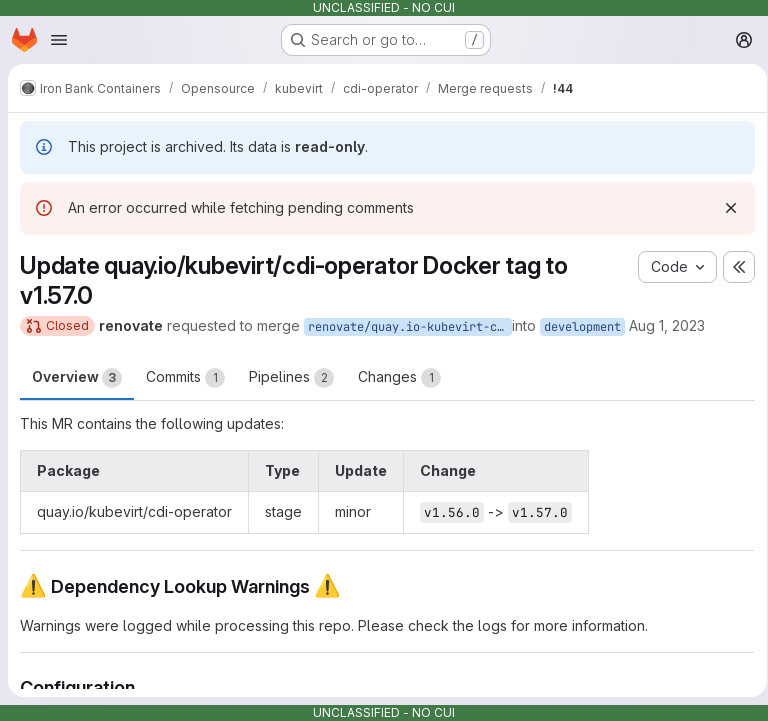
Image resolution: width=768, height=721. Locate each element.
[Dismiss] (724, 208)
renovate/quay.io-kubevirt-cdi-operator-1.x (410, 327)
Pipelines (291, 378)
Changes (399, 378)
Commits (185, 378)
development (582, 327)
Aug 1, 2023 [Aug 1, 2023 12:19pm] (667, 325)
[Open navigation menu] (59, 40)
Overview (77, 378)
